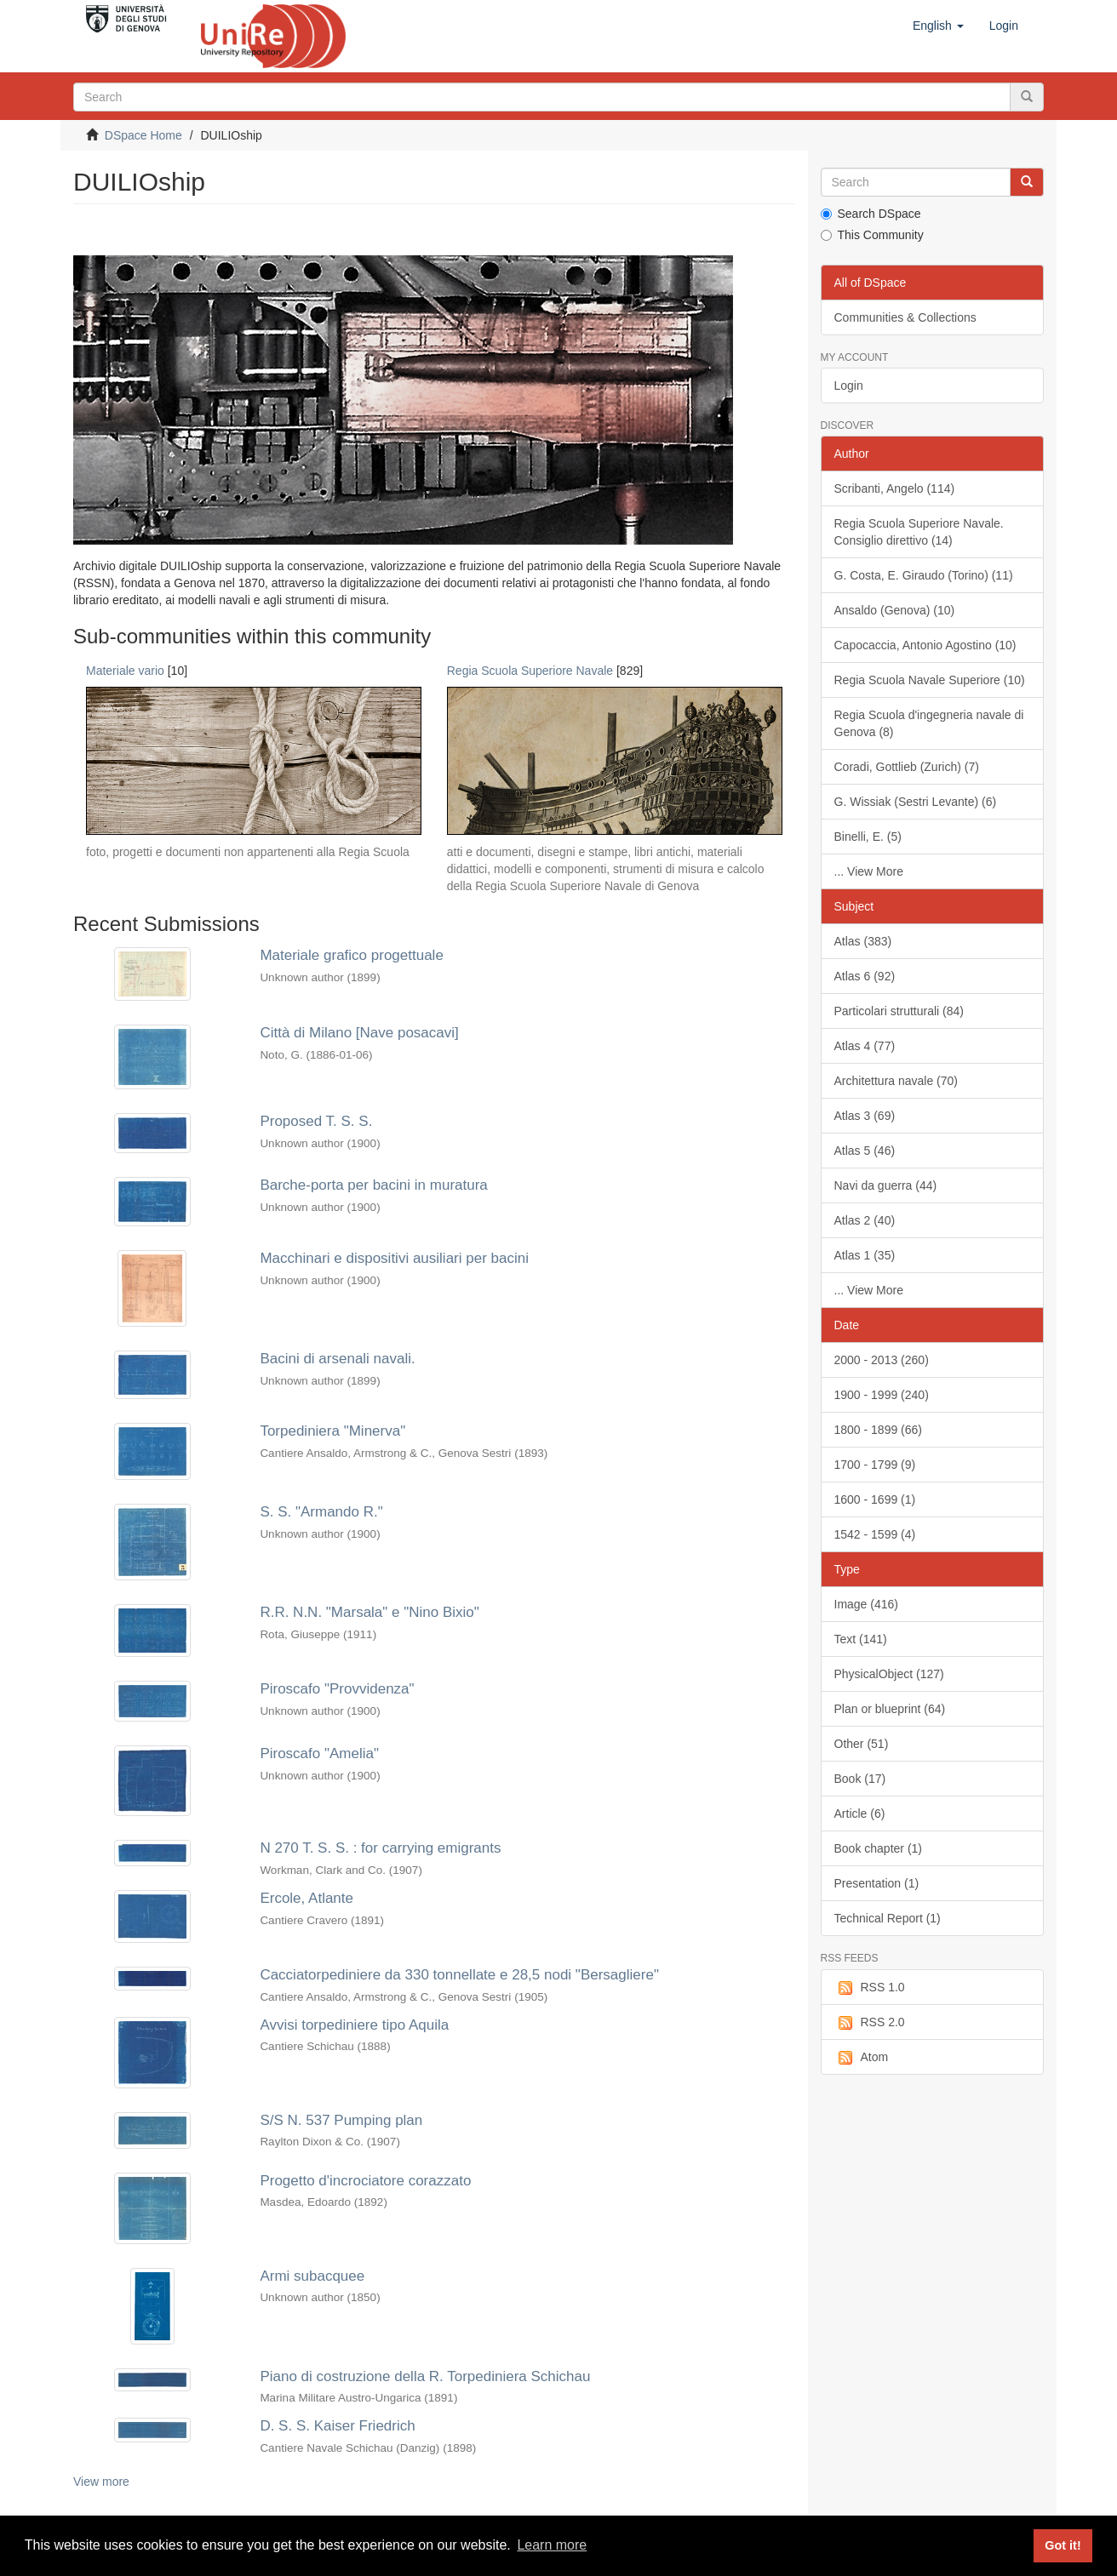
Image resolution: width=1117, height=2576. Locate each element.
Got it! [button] (1062, 2545)
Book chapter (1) (878, 1848)
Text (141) (860, 1639)
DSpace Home (143, 135)
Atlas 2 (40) (865, 1220)
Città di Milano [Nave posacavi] (359, 1033)
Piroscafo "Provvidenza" (337, 1689)
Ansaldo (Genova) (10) (894, 610)
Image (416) (866, 1604)
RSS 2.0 (869, 2023)
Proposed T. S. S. (316, 1121)
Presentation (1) (876, 1883)
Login (848, 385)
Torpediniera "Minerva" (332, 1431)
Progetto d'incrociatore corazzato (365, 2181)
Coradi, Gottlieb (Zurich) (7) (906, 767)
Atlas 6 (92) (865, 976)
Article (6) (859, 1813)
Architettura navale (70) (896, 1081)
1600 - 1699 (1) (875, 1499)
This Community (872, 235)
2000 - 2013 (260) (881, 1360)
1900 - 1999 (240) (881, 1395)
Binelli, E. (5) (868, 836)
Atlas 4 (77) (865, 1046)
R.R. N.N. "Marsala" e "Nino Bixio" (369, 1612)
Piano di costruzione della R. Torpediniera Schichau (425, 2376)
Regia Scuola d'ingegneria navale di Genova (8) (929, 723)
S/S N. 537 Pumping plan (341, 2120)
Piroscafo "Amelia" (319, 1753)
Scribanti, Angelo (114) (894, 488)
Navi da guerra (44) (885, 1185)
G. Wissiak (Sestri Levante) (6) (915, 801)
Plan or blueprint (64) (890, 1709)
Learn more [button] (552, 2545)
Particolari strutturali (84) (899, 1011)
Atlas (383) (863, 941)
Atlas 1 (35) (865, 1255)
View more (101, 2481)
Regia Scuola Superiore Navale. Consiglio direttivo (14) (919, 532)
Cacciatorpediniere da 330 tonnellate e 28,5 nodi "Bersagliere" (459, 1975)
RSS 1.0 (869, 1988)
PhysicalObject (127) (889, 1674)
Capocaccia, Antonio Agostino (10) (925, 645)
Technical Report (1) (887, 1918)
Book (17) (860, 1778)
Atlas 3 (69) (865, 1115)
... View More (868, 871)
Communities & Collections (905, 317)
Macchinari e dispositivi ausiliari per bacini (394, 1258)
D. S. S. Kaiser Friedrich (337, 2426)
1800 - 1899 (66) (878, 1430)
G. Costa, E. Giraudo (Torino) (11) (923, 575)
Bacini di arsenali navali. (337, 1359)
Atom (861, 2057)
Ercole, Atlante (306, 1898)
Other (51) (861, 1744)
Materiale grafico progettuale (351, 955)
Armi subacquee (312, 2276)
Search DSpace (871, 213)
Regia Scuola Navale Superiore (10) (929, 680)
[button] (938, 25)
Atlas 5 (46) (865, 1150)
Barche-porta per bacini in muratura (373, 1185)
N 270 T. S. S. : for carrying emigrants (380, 1848)
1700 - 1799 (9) (875, 1464)
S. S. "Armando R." (321, 1512)
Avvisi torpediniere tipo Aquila (354, 2025)
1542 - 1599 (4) (875, 1534)
